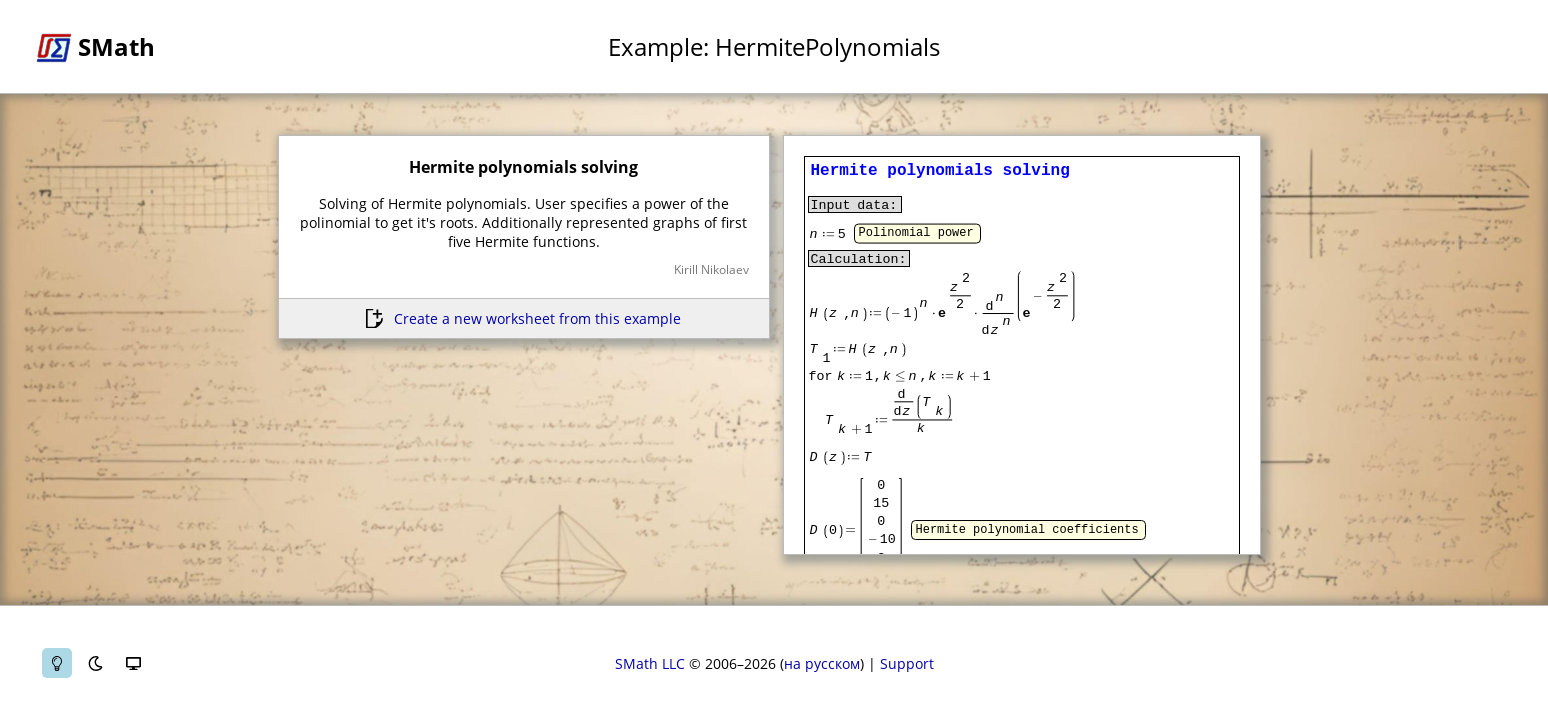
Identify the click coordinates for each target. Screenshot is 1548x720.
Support (907, 663)
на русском (822, 663)
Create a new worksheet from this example (537, 318)
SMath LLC (650, 663)
